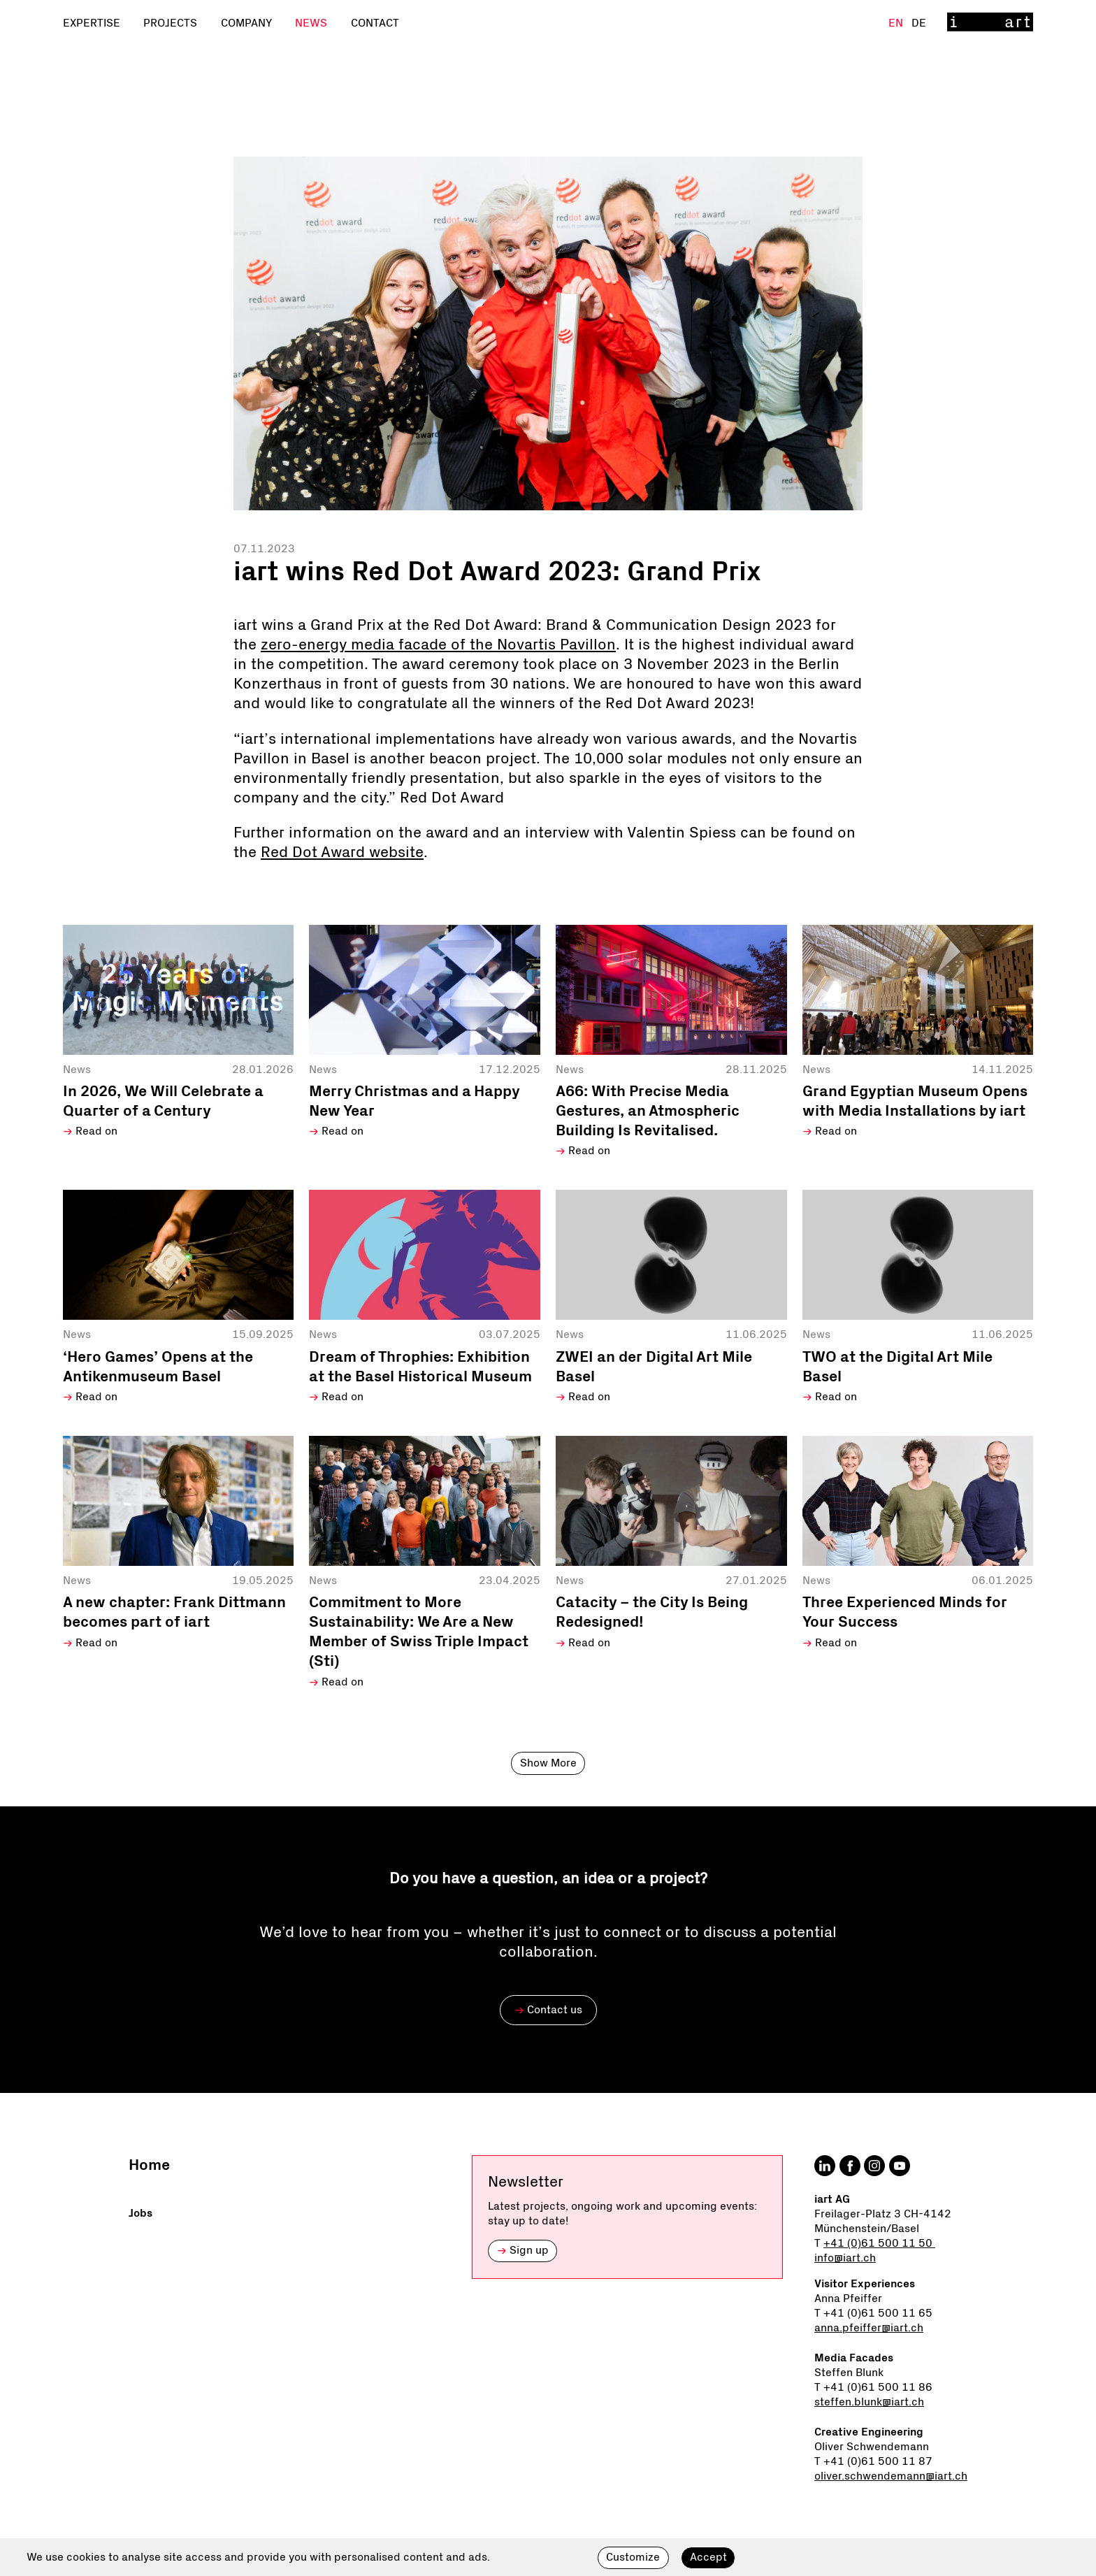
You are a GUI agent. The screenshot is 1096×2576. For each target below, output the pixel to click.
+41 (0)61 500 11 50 (879, 2243)
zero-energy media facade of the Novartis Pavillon (438, 645)
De (918, 23)
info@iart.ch (845, 2258)
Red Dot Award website (342, 853)
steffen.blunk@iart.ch (869, 2402)
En (897, 23)
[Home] (990, 23)
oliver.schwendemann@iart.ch (890, 2476)
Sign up (523, 2250)
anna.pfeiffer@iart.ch (868, 2327)
